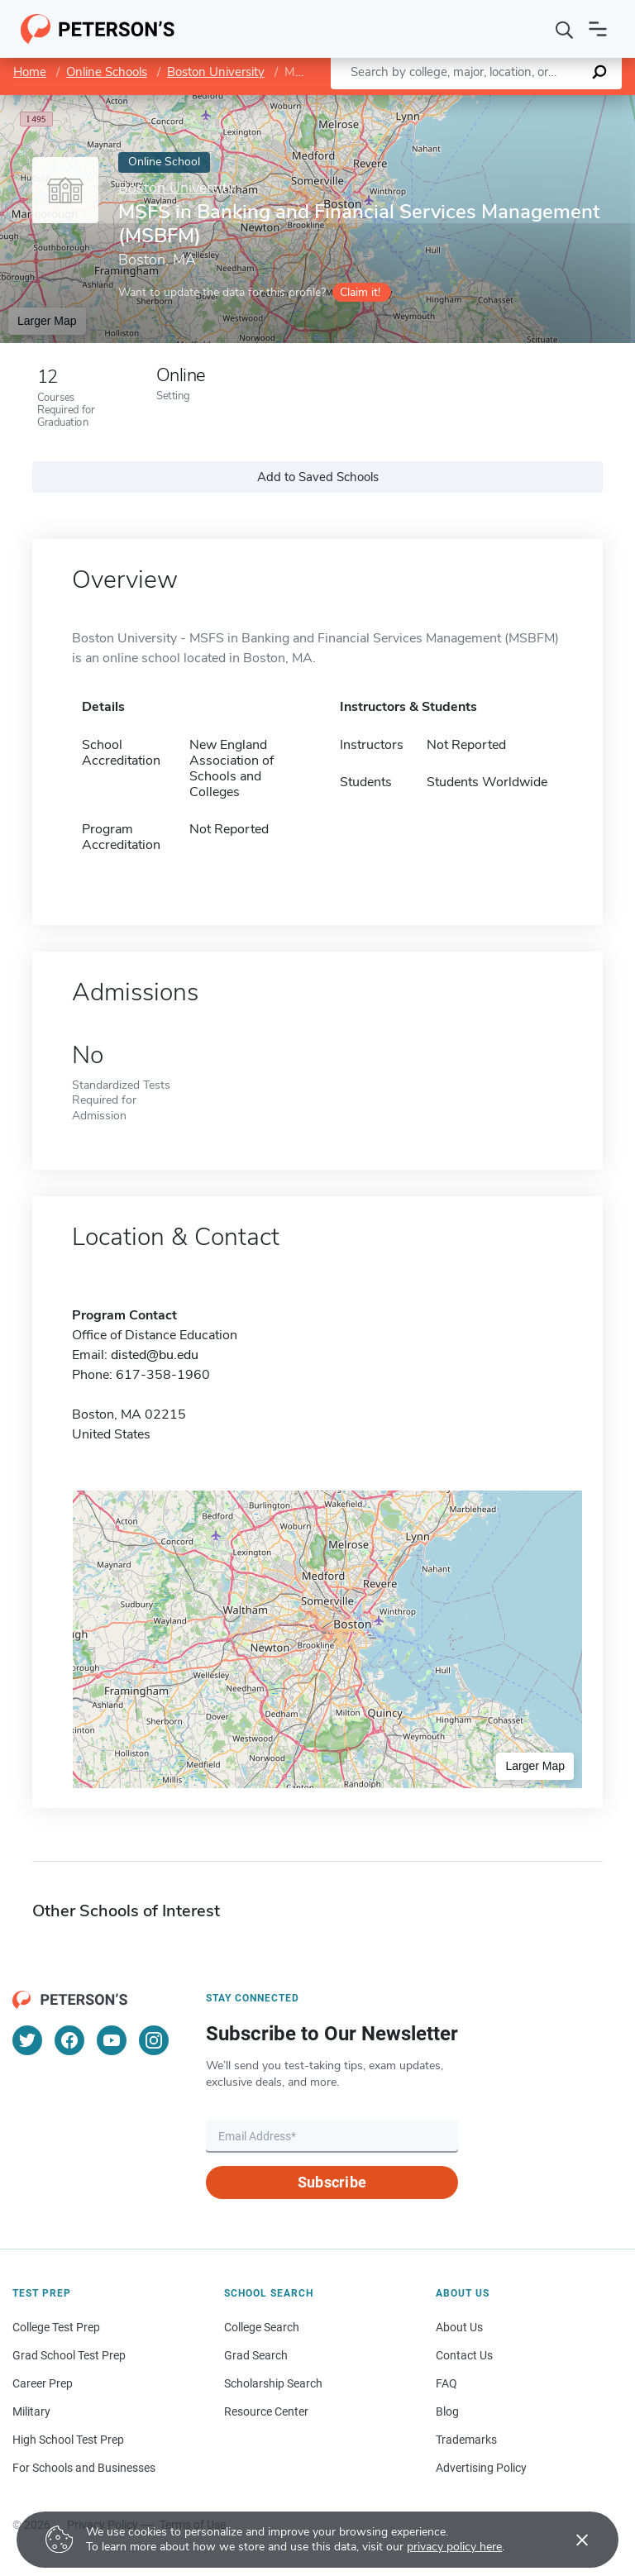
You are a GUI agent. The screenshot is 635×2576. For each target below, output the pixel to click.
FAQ (446, 2383)
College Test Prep (56, 2327)
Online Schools (106, 72)
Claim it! (360, 292)
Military (31, 2411)
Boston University (216, 72)
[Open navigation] (597, 29)
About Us (459, 2327)
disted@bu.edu (154, 1355)
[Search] (564, 29)
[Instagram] (154, 2040)
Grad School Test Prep (69, 2355)
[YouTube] (112, 2040)
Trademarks (466, 2439)
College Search (261, 2327)
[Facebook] (69, 2040)
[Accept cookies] (570, 2539)
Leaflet (435, 103)
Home (29, 72)
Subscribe (332, 2182)
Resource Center (266, 2411)
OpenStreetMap (523, 103)
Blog (447, 2411)
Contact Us (464, 2355)
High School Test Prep (68, 2439)
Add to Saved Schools (318, 477)
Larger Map (47, 320)
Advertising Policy (481, 2467)
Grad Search (256, 2355)
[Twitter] (27, 2040)
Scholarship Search (273, 2383)
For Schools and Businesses (83, 2467)
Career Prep (42, 2383)
